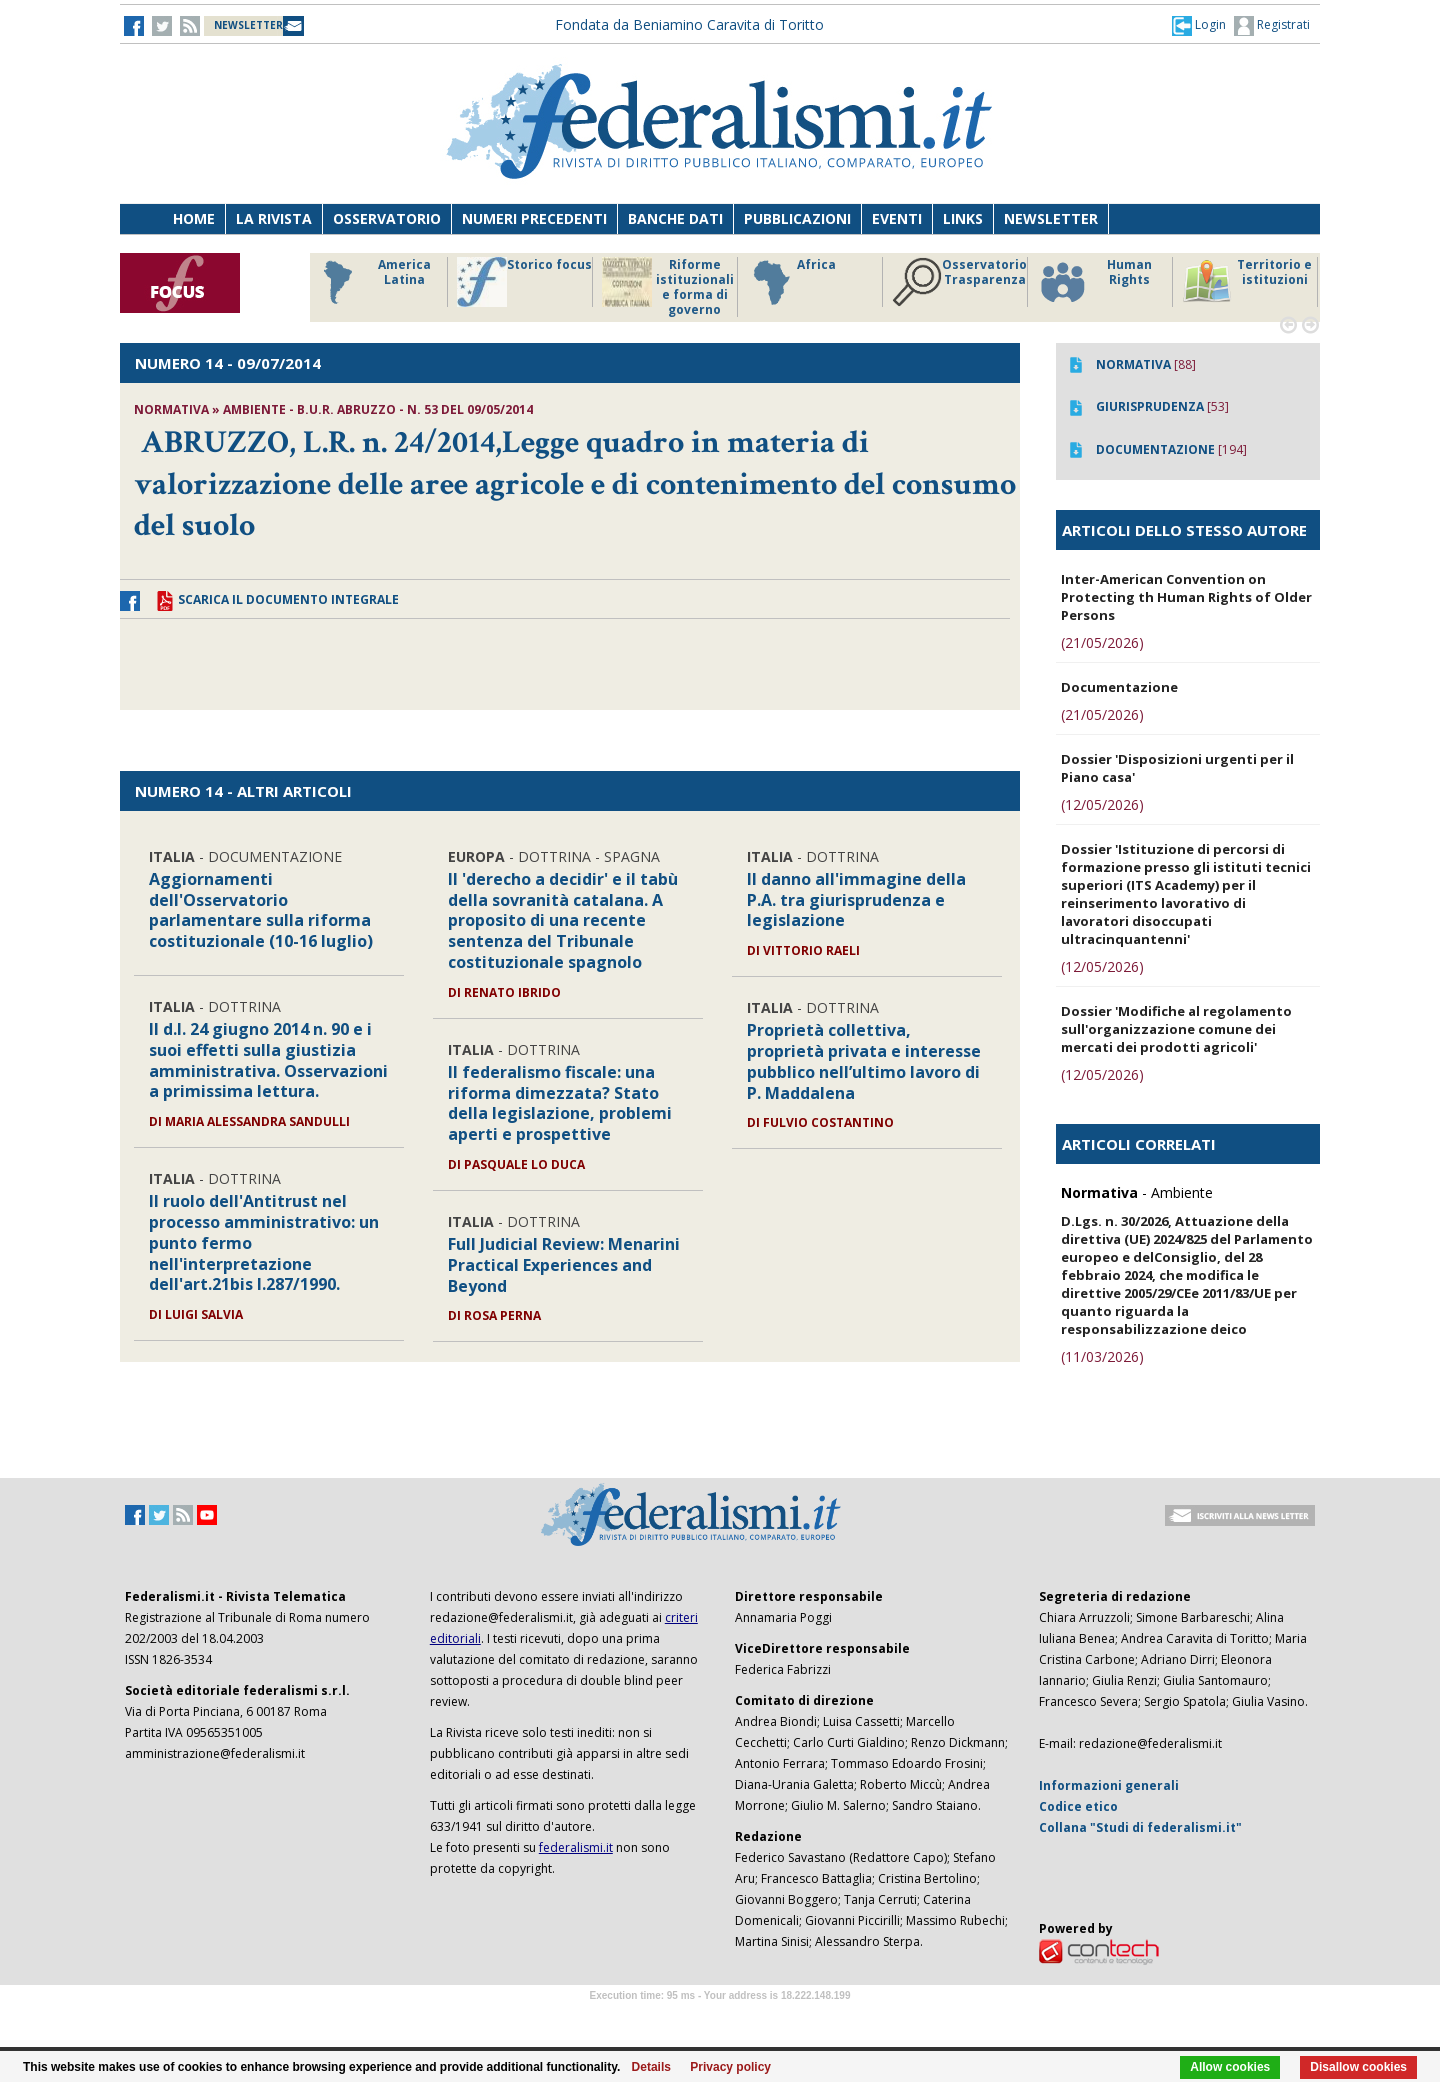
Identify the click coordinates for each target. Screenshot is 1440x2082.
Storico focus (524, 282)
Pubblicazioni (797, 218)
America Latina (371, 282)
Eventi (897, 218)
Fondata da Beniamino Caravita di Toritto (689, 24)
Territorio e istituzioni (1247, 282)
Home (194, 218)
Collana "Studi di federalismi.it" (1140, 1827)
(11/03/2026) (1102, 1356)
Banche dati (675, 218)
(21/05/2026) (1102, 642)
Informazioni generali (1109, 1785)
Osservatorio (387, 218)
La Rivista (274, 218)
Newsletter (1051, 218)
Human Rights (1094, 282)
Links (963, 218)
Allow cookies (1230, 2067)
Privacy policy (730, 2067)
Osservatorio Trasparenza (959, 282)
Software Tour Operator (720, 2018)
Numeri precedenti (534, 218)
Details (651, 2067)
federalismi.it (576, 1847)
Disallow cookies (1358, 2067)
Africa (791, 282)
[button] (1199, 25)
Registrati (1272, 26)
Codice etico (1078, 1806)
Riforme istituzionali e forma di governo (668, 287)
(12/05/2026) (1102, 804)
